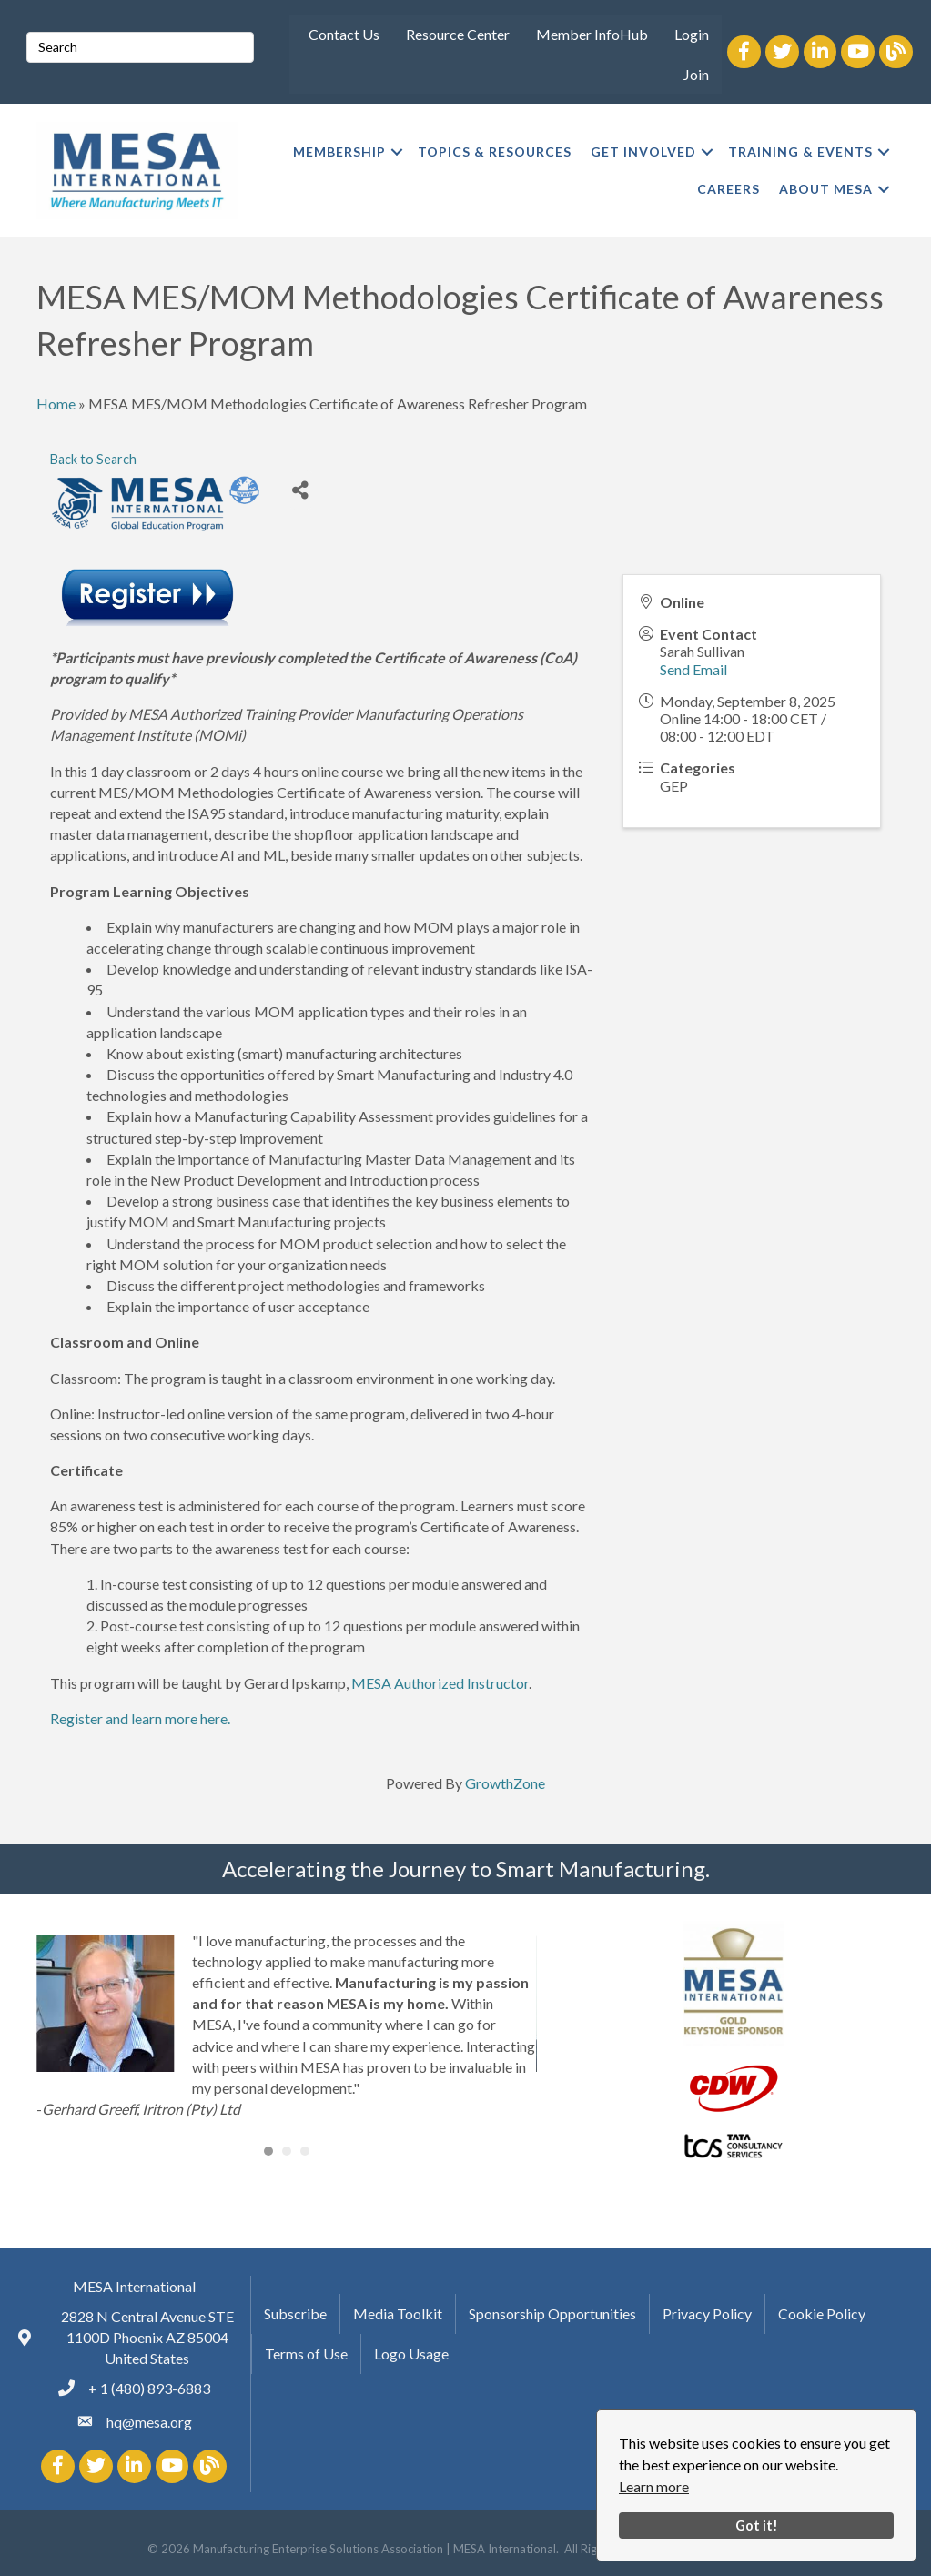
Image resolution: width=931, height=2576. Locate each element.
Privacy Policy (707, 2313)
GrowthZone (505, 1783)
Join (696, 74)
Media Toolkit (397, 2313)
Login (691, 34)
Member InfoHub (592, 34)
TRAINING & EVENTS (800, 151)
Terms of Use (306, 2353)
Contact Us (344, 34)
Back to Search (93, 459)
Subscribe (295, 2313)
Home (56, 403)
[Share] (300, 490)
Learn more (654, 2486)
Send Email (693, 669)
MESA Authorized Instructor (440, 1683)
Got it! (756, 2525)
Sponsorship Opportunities (552, 2313)
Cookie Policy (821, 2313)
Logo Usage (411, 2353)
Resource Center (458, 34)
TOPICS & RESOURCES (495, 151)
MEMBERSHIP (339, 151)
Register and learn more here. (140, 1718)
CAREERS (728, 189)
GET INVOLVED (643, 151)
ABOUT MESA (826, 189)
